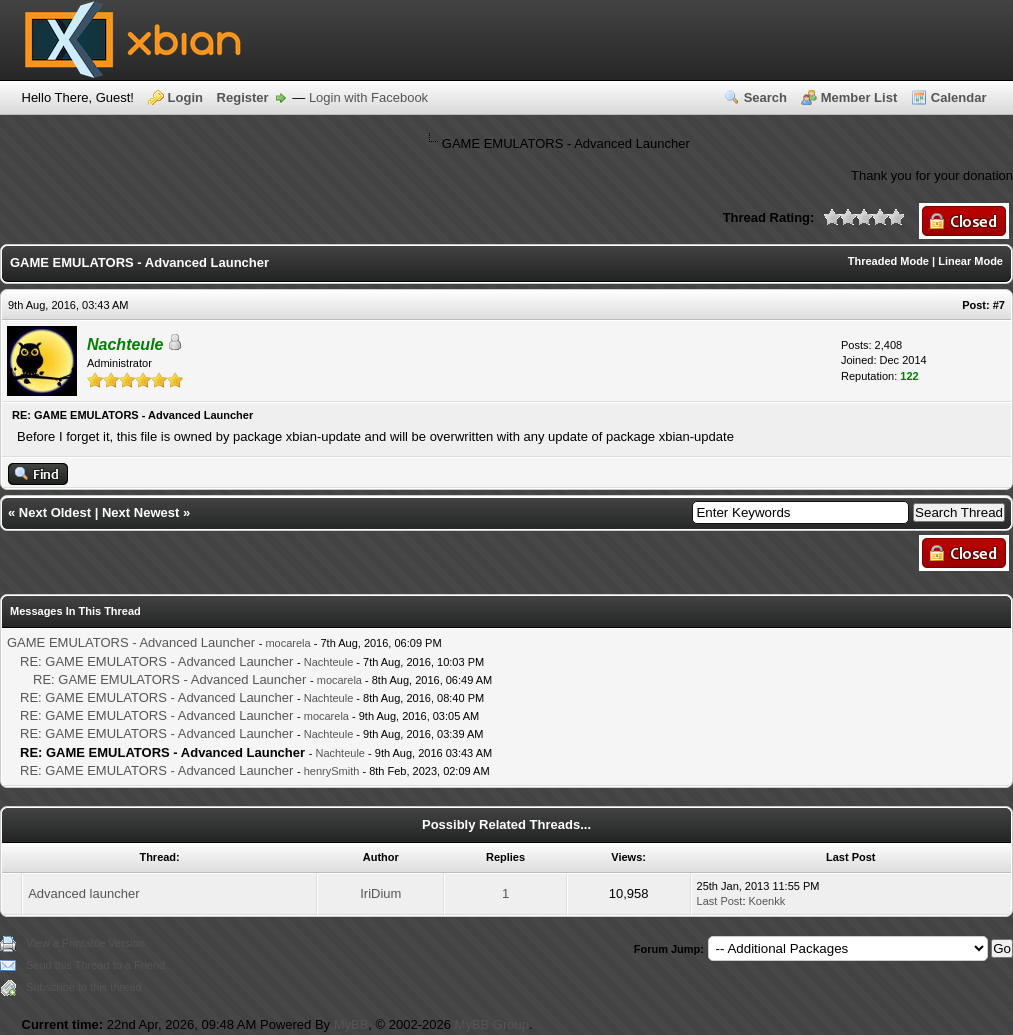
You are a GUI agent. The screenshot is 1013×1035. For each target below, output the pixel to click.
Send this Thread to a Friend (95, 965)
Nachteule (329, 662)
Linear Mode (970, 261)
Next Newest (140, 512)
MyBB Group (492, 1024)
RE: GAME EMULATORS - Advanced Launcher (156, 661)
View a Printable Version (85, 943)
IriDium (380, 893)
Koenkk (767, 901)
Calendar (959, 97)
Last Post (720, 901)
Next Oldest (55, 512)
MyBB (351, 1024)
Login (185, 97)
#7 (999, 305)
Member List (859, 97)
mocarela (287, 643)
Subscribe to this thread (84, 987)
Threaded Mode (888, 261)
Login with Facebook (368, 97)
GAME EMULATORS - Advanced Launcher (131, 642)
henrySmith (332, 771)
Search (765, 97)
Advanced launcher (83, 893)
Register (243, 97)
